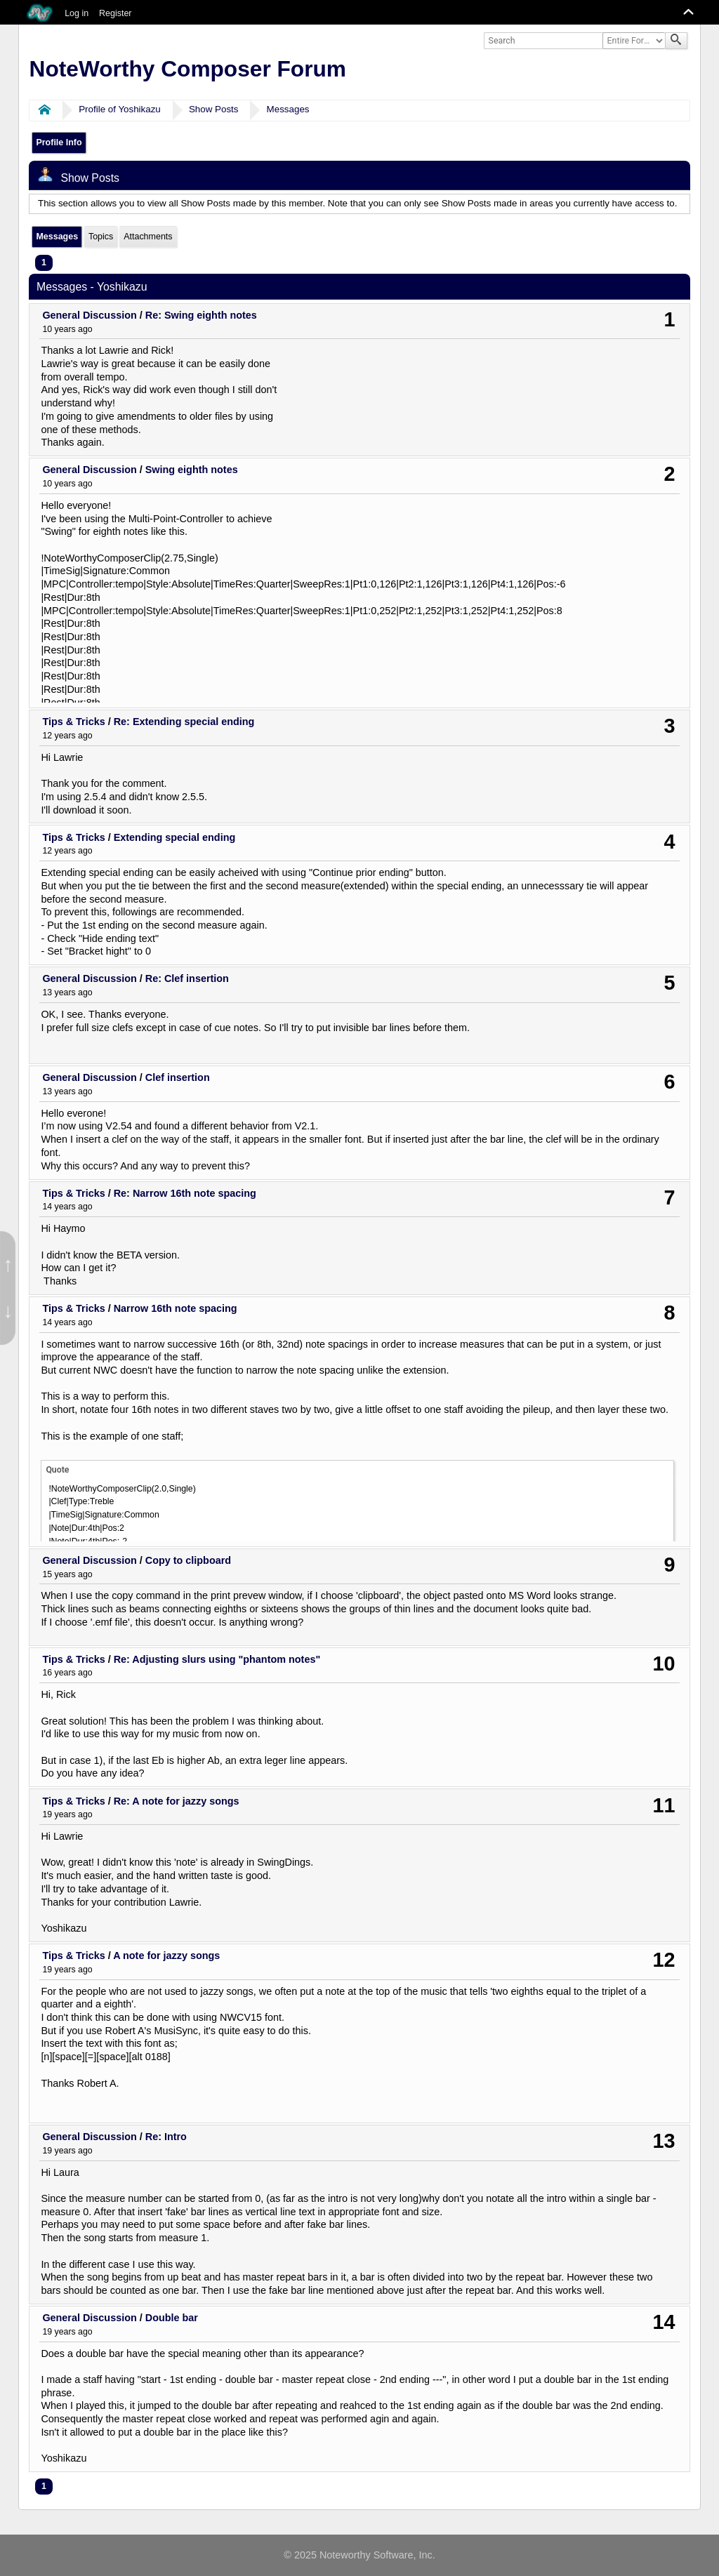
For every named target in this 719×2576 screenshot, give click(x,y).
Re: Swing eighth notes (201, 315)
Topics (100, 236)
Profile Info (58, 142)
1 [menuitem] (43, 262)
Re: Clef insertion (187, 978)
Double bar (171, 2317)
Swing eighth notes (191, 469)
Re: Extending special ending (184, 721)
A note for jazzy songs (166, 1955)
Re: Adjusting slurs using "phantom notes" (217, 1659)
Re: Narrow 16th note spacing (185, 1193)
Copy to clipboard (188, 1560)
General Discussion (89, 315)
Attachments (148, 236)
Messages (288, 109)
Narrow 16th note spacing (175, 1308)
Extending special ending (175, 837)
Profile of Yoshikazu (120, 109)
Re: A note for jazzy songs (176, 1801)
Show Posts (214, 109)
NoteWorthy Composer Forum (187, 68)
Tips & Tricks (73, 721)
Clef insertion (177, 1077)
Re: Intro (166, 2136)
